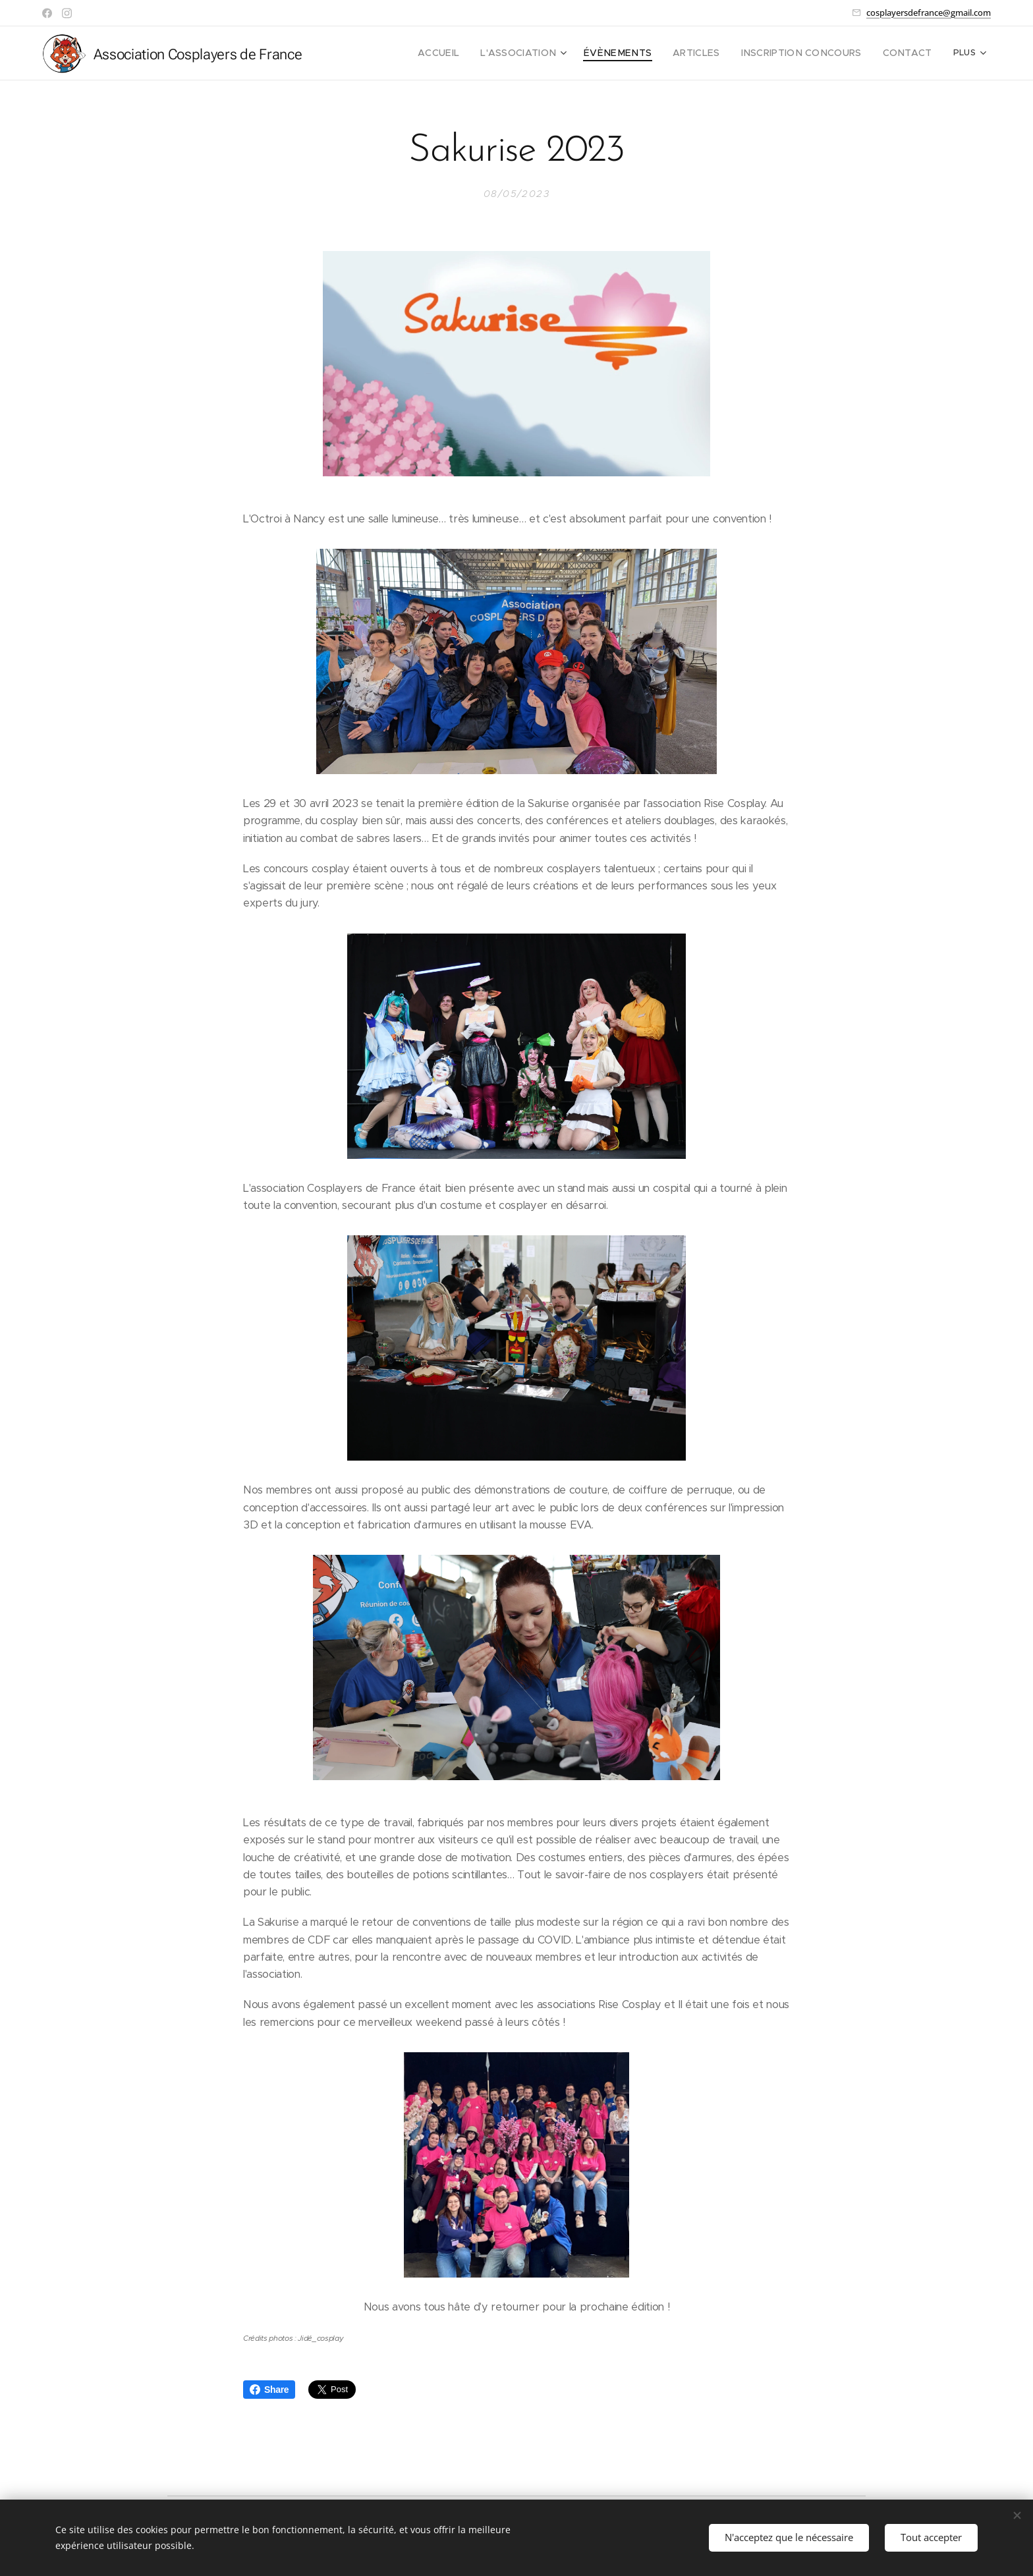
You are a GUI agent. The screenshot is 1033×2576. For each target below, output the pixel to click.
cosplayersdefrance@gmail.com (928, 12)
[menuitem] (478, 53)
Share (269, 2389)
